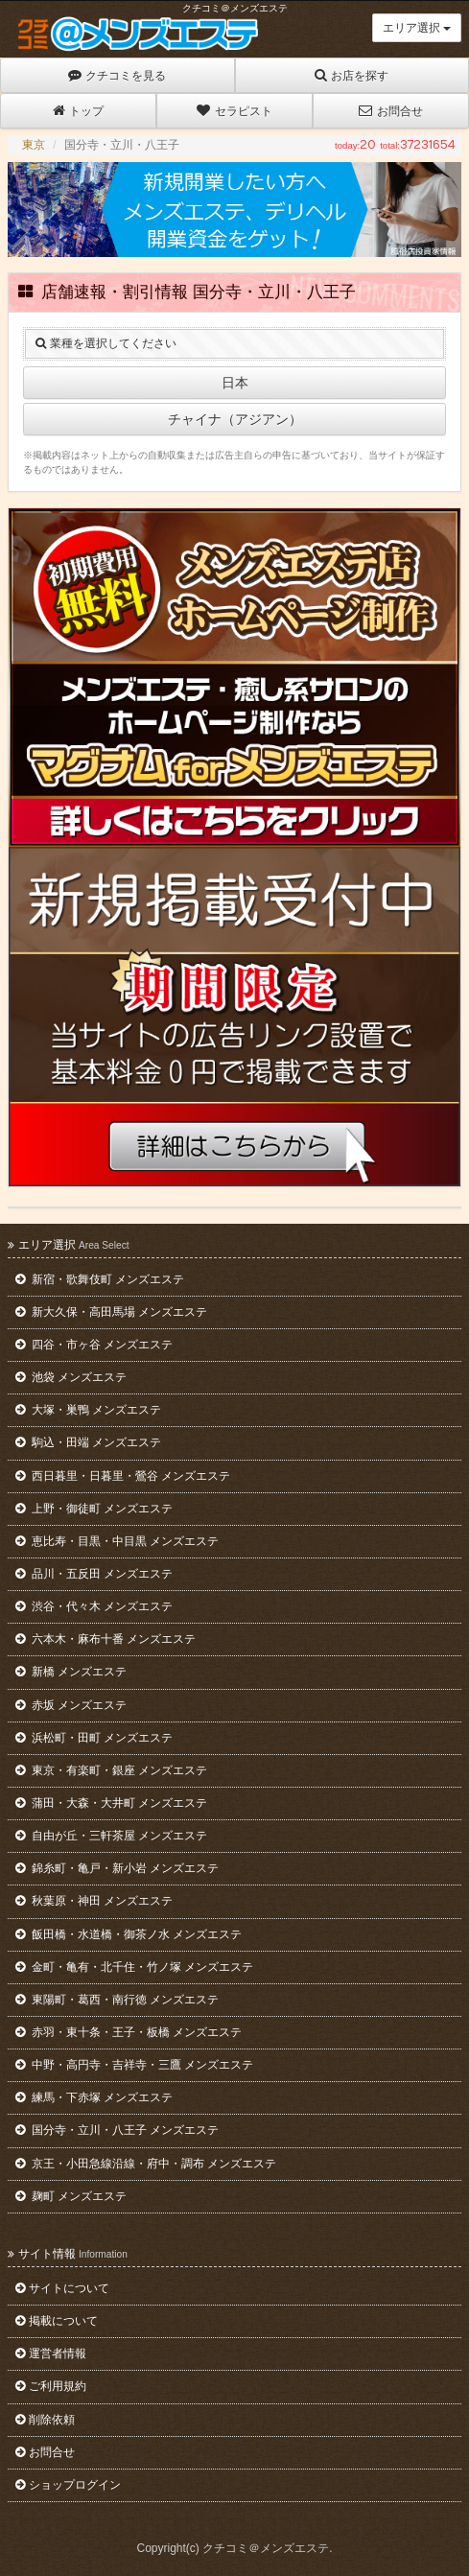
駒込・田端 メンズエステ (88, 1442)
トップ (78, 111)
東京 (33, 145)
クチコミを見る (117, 75)
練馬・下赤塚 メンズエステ (94, 2097)
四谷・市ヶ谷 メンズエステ (94, 1344)
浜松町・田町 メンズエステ (94, 1738)
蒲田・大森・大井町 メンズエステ (111, 1803)
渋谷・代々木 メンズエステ (94, 1606)
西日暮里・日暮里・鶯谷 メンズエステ (122, 1476)
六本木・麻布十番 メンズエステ (105, 1639)
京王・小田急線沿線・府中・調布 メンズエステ (145, 2163)
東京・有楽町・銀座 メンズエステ (111, 1770)
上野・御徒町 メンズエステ (94, 1508)
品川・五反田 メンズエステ (94, 1574)
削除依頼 (45, 2419)
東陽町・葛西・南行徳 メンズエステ (117, 1999)
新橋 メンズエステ (71, 1671)
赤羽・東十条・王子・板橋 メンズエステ (128, 2032)
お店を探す (351, 75)
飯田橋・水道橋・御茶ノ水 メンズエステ (128, 1934)
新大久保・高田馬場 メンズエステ (111, 1312)
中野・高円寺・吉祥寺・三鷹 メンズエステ (134, 2065)
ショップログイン (68, 2485)
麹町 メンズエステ (71, 2196)
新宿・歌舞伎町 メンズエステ (99, 1279)
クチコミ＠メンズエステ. (267, 2548)
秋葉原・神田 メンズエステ (94, 1901)
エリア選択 (417, 28)
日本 (235, 382)
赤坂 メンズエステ (71, 1705)
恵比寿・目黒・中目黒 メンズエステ (117, 1541)
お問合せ (390, 111)
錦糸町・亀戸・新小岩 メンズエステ (117, 1868)
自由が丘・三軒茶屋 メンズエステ (111, 1835)
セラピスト (234, 111)
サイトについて (62, 2288)
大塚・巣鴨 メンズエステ (88, 1410)
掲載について (56, 2321)
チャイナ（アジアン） (235, 419)
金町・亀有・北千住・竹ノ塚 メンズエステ (134, 1967)
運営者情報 (50, 2353)
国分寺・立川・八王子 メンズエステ (117, 2130)
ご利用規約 (50, 2386)
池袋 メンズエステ (71, 1377)
